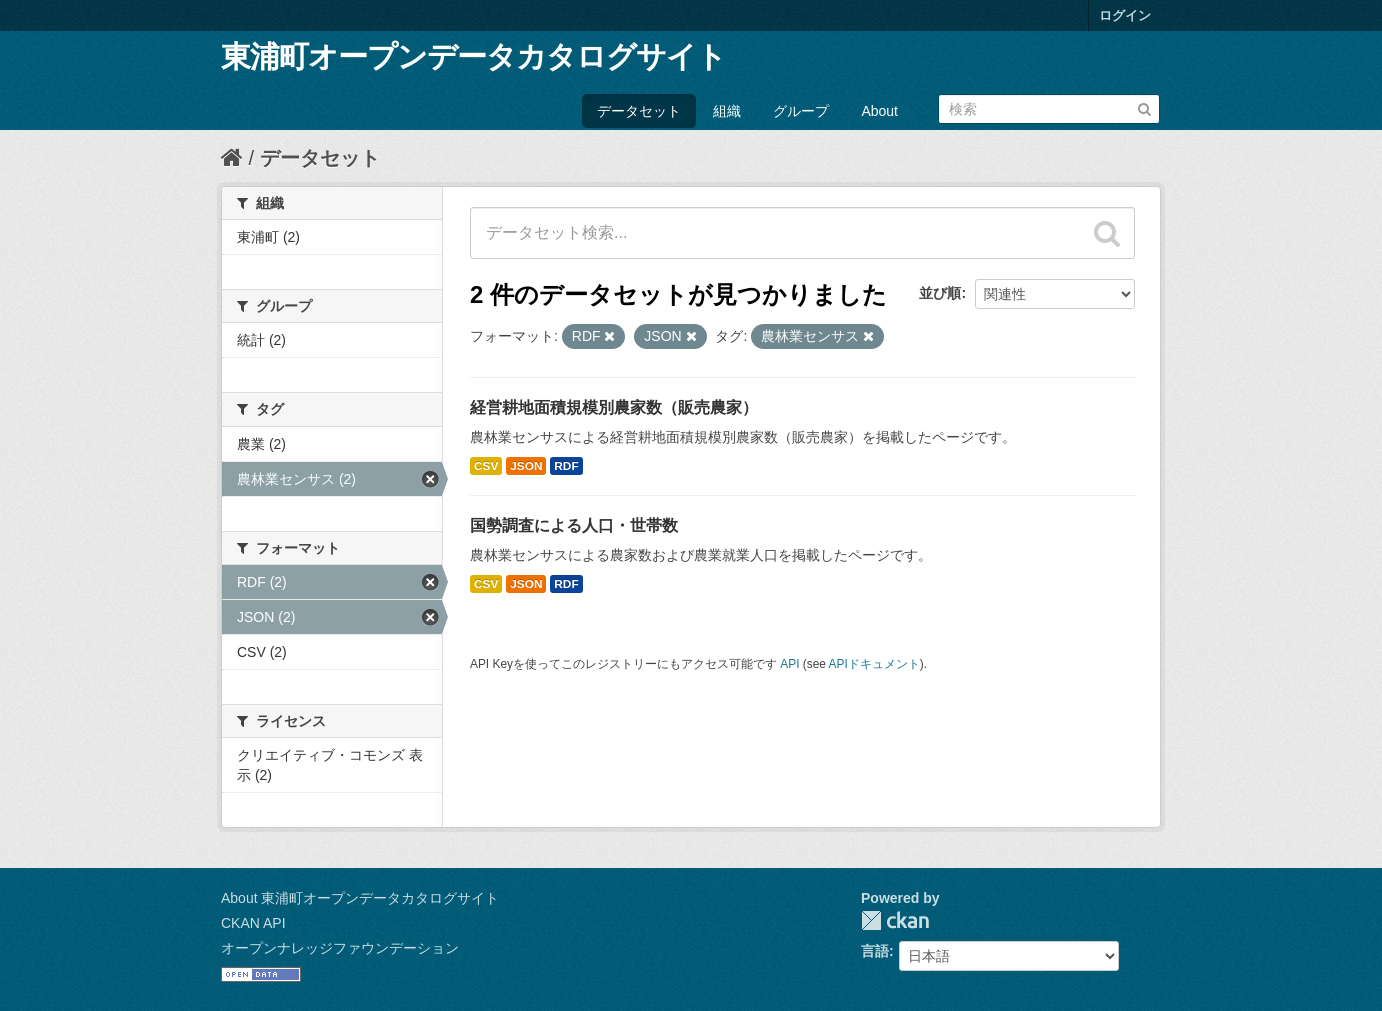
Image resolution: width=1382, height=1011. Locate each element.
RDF (566, 466)
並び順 (940, 293)
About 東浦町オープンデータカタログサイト (360, 898)
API (789, 664)
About (879, 111)
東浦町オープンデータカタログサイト (473, 56)
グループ (801, 111)
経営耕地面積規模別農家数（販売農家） (614, 407)
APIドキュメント (874, 664)
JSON (526, 466)
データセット (639, 111)
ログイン (1125, 15)
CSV (486, 466)
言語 (875, 951)
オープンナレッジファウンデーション (340, 948)
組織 (727, 111)
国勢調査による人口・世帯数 (574, 525)
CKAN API (253, 923)
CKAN (895, 920)
